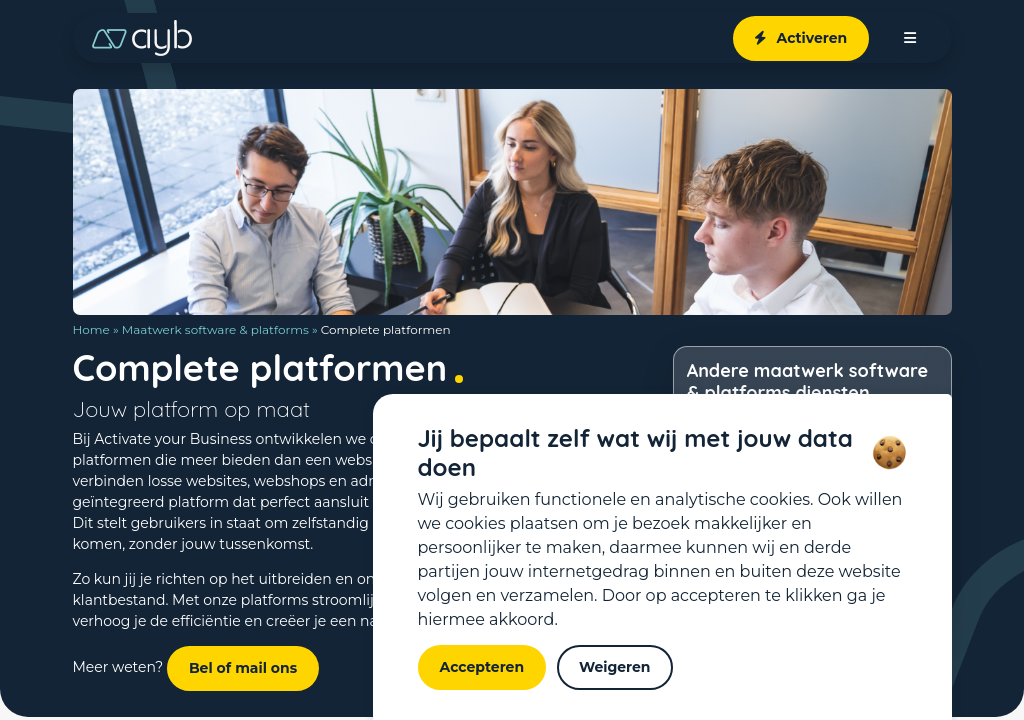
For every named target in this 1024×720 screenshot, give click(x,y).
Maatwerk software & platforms (215, 329)
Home (91, 329)
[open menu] (910, 38)
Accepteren (482, 667)
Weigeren (615, 667)
